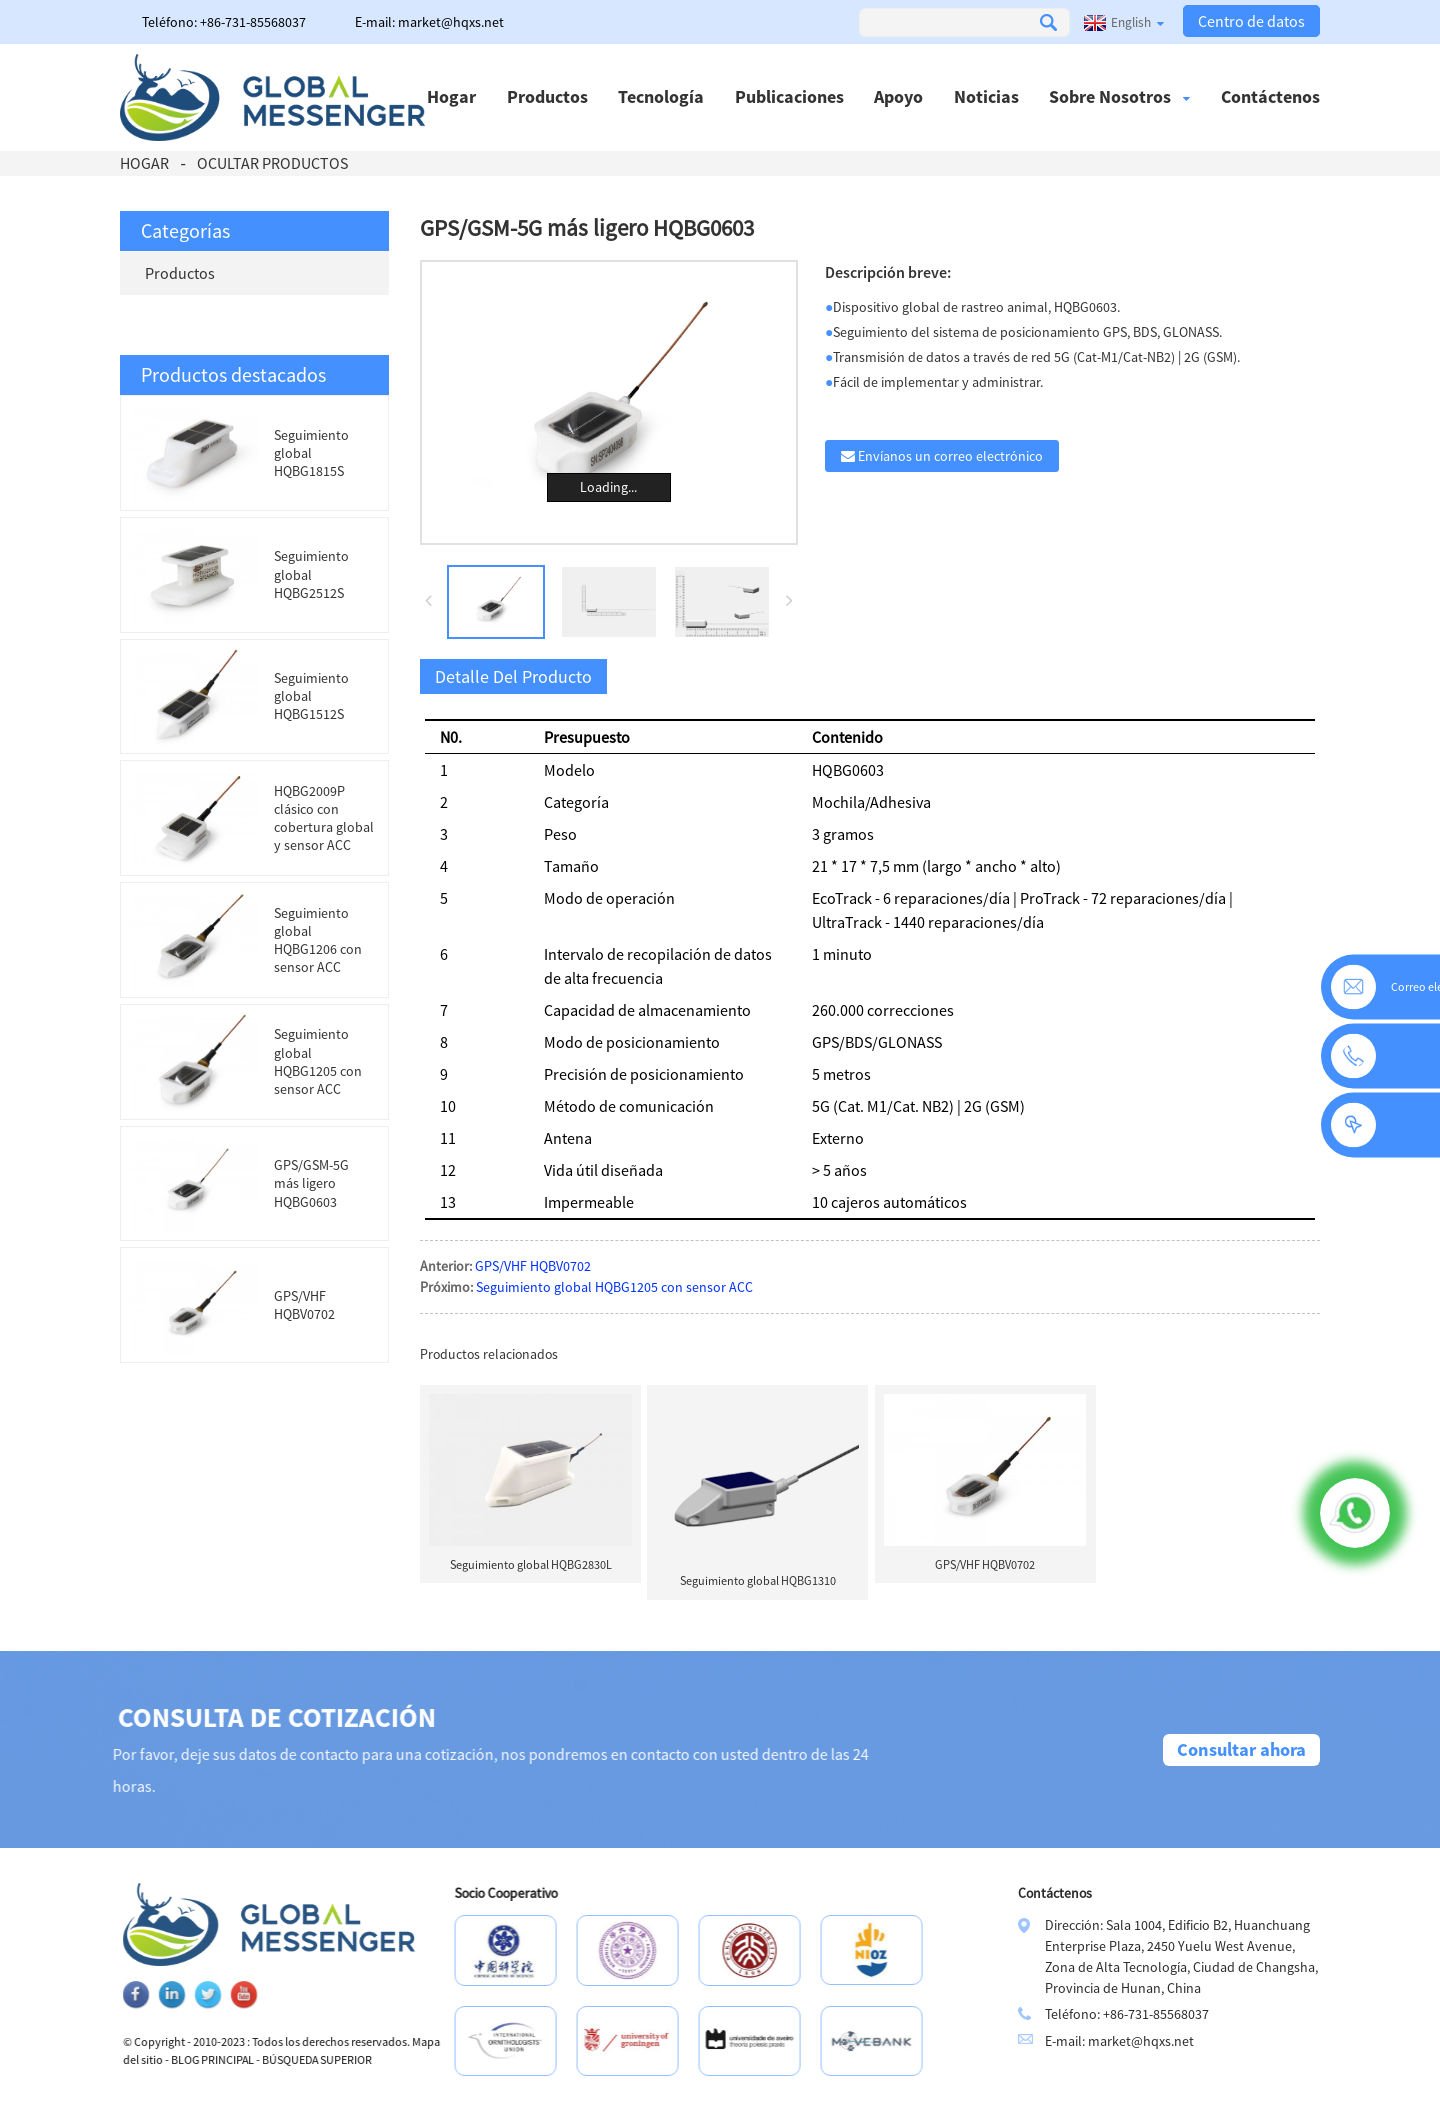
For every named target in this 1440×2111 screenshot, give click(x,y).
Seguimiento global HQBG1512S (311, 696)
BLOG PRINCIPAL (273, 2059)
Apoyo (898, 96)
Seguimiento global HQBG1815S (311, 453)
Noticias (986, 96)
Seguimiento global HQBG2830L (531, 1564)
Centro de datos (1251, 21)
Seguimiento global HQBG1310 (758, 1580)
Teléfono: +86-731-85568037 (224, 22)
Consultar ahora (1241, 1749)
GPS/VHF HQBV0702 (304, 1305)
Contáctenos (1270, 96)
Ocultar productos (272, 163)
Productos (547, 96)
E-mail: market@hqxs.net (429, 22)
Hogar (451, 96)
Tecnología (661, 96)
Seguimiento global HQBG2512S (311, 574)
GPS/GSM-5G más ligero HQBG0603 (311, 1183)
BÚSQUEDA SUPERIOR (378, 2059)
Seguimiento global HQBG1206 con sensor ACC (318, 940)
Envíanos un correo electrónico (950, 456)
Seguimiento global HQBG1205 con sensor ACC (318, 1061)
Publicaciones (789, 96)
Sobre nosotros (1119, 96)
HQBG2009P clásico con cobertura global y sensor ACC (324, 818)
